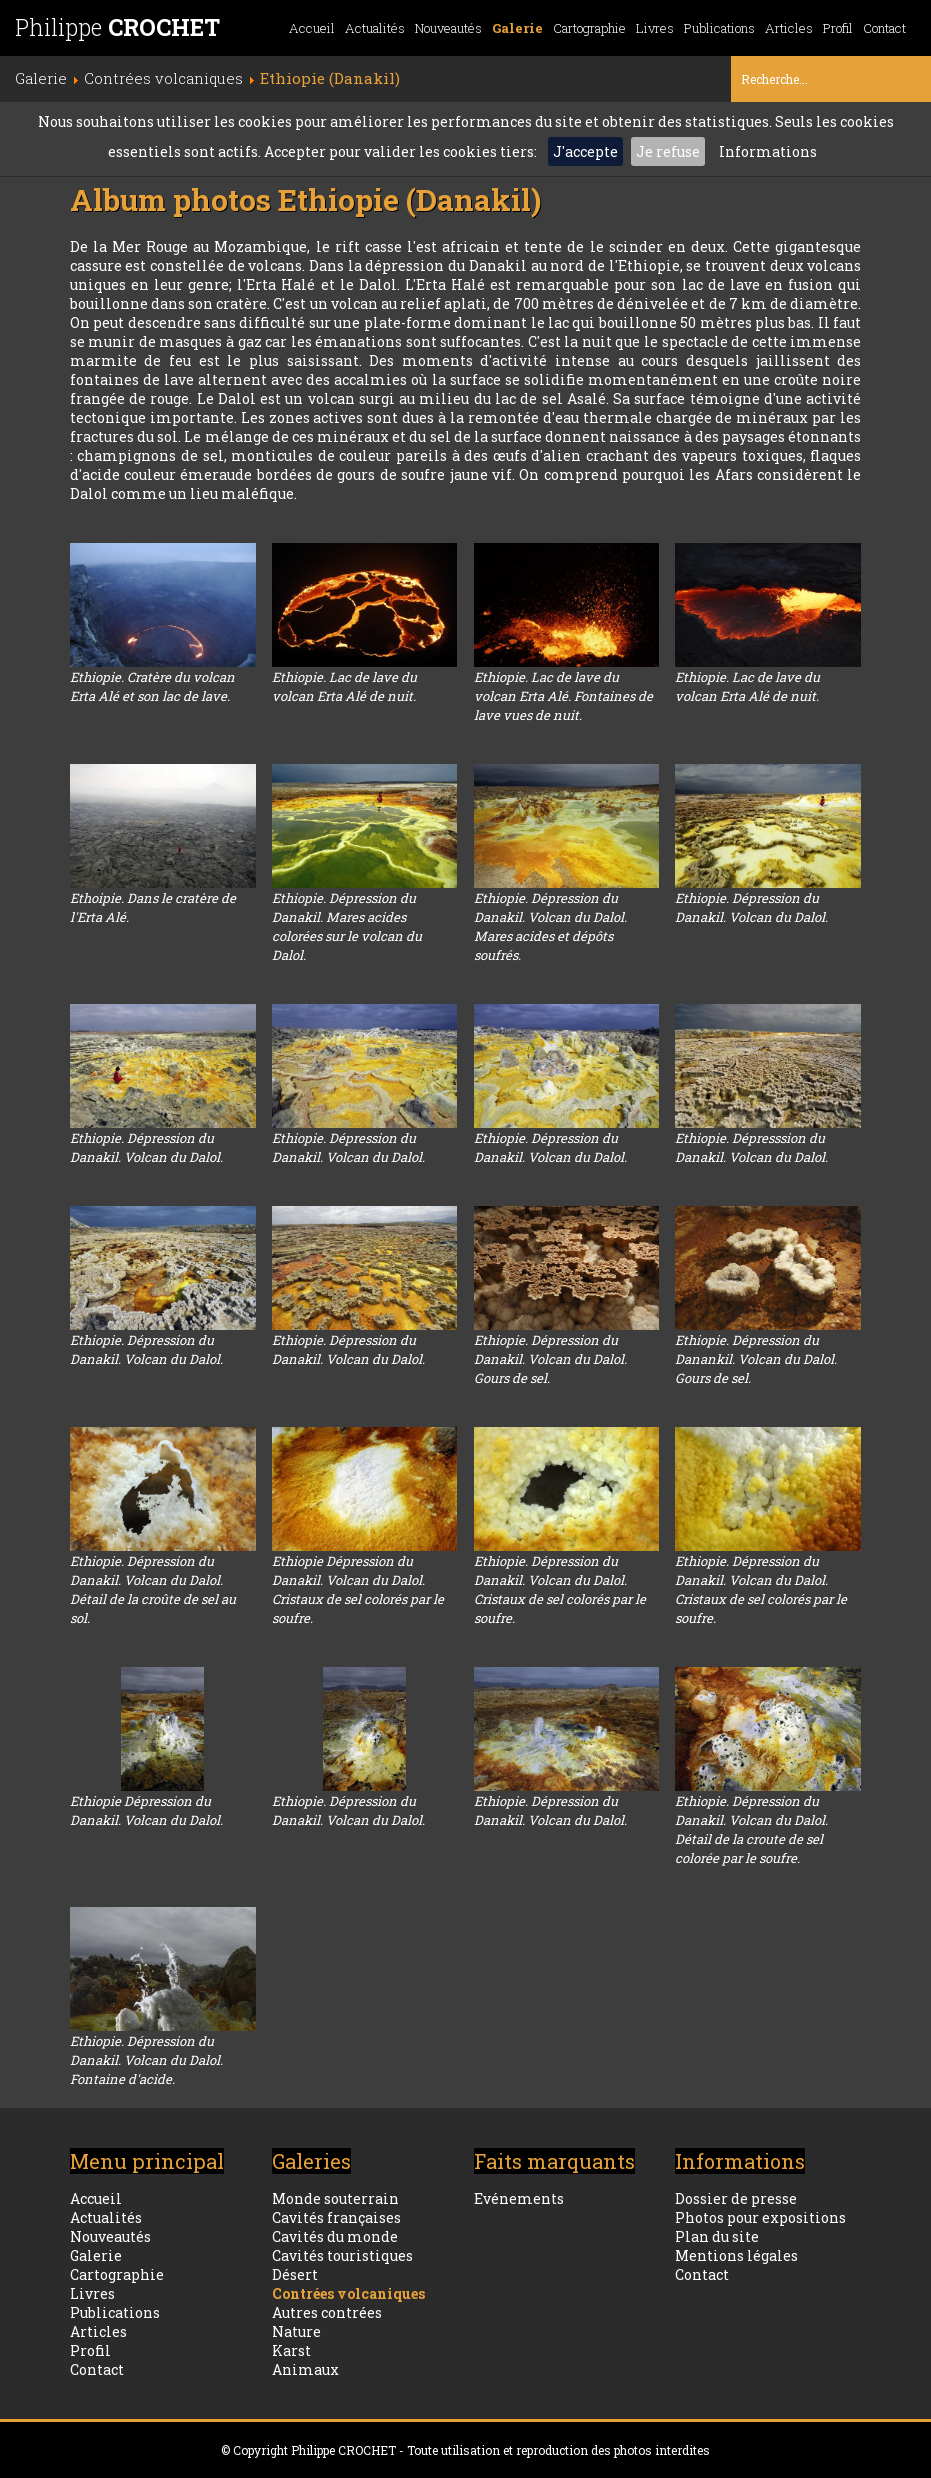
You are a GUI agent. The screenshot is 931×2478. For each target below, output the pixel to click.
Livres (655, 28)
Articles (789, 28)
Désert (295, 2274)
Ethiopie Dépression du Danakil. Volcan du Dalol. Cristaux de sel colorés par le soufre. (358, 1589)
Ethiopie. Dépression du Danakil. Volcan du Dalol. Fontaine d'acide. (146, 2060)
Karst (291, 2350)
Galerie (517, 28)
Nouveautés (448, 28)
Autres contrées (327, 2312)
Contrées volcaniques (348, 2293)
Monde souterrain (335, 2198)
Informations (768, 151)
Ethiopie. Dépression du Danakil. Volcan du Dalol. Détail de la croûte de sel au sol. (153, 1589)
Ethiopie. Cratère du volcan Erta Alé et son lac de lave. (152, 686)
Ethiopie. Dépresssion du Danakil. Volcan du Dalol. (751, 1147)
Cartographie (589, 28)
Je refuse (668, 151)
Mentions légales (736, 2255)
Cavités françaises (336, 2217)
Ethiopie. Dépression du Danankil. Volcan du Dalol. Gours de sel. (756, 1359)
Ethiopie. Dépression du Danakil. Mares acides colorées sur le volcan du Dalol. (347, 926)
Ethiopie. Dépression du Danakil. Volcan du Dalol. (751, 907)
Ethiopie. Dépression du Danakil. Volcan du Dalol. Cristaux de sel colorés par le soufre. (560, 1589)
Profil (838, 28)
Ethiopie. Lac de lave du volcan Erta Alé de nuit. (344, 686)
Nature (296, 2331)
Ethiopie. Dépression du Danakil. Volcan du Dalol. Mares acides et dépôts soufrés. (550, 926)
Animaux (305, 2369)
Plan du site (717, 2236)
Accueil (312, 28)
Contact (884, 28)
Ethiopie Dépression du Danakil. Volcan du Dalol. (146, 1810)
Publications (719, 28)
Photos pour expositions (760, 2217)
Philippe (117, 27)
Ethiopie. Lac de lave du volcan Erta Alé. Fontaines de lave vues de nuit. (563, 696)
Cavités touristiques (342, 2255)
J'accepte (585, 151)
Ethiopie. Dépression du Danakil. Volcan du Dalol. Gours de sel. (550, 1359)
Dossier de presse (736, 2198)
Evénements (519, 2198)
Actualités (375, 28)
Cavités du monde (335, 2236)
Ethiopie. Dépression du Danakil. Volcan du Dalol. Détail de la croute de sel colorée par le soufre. (751, 1829)
